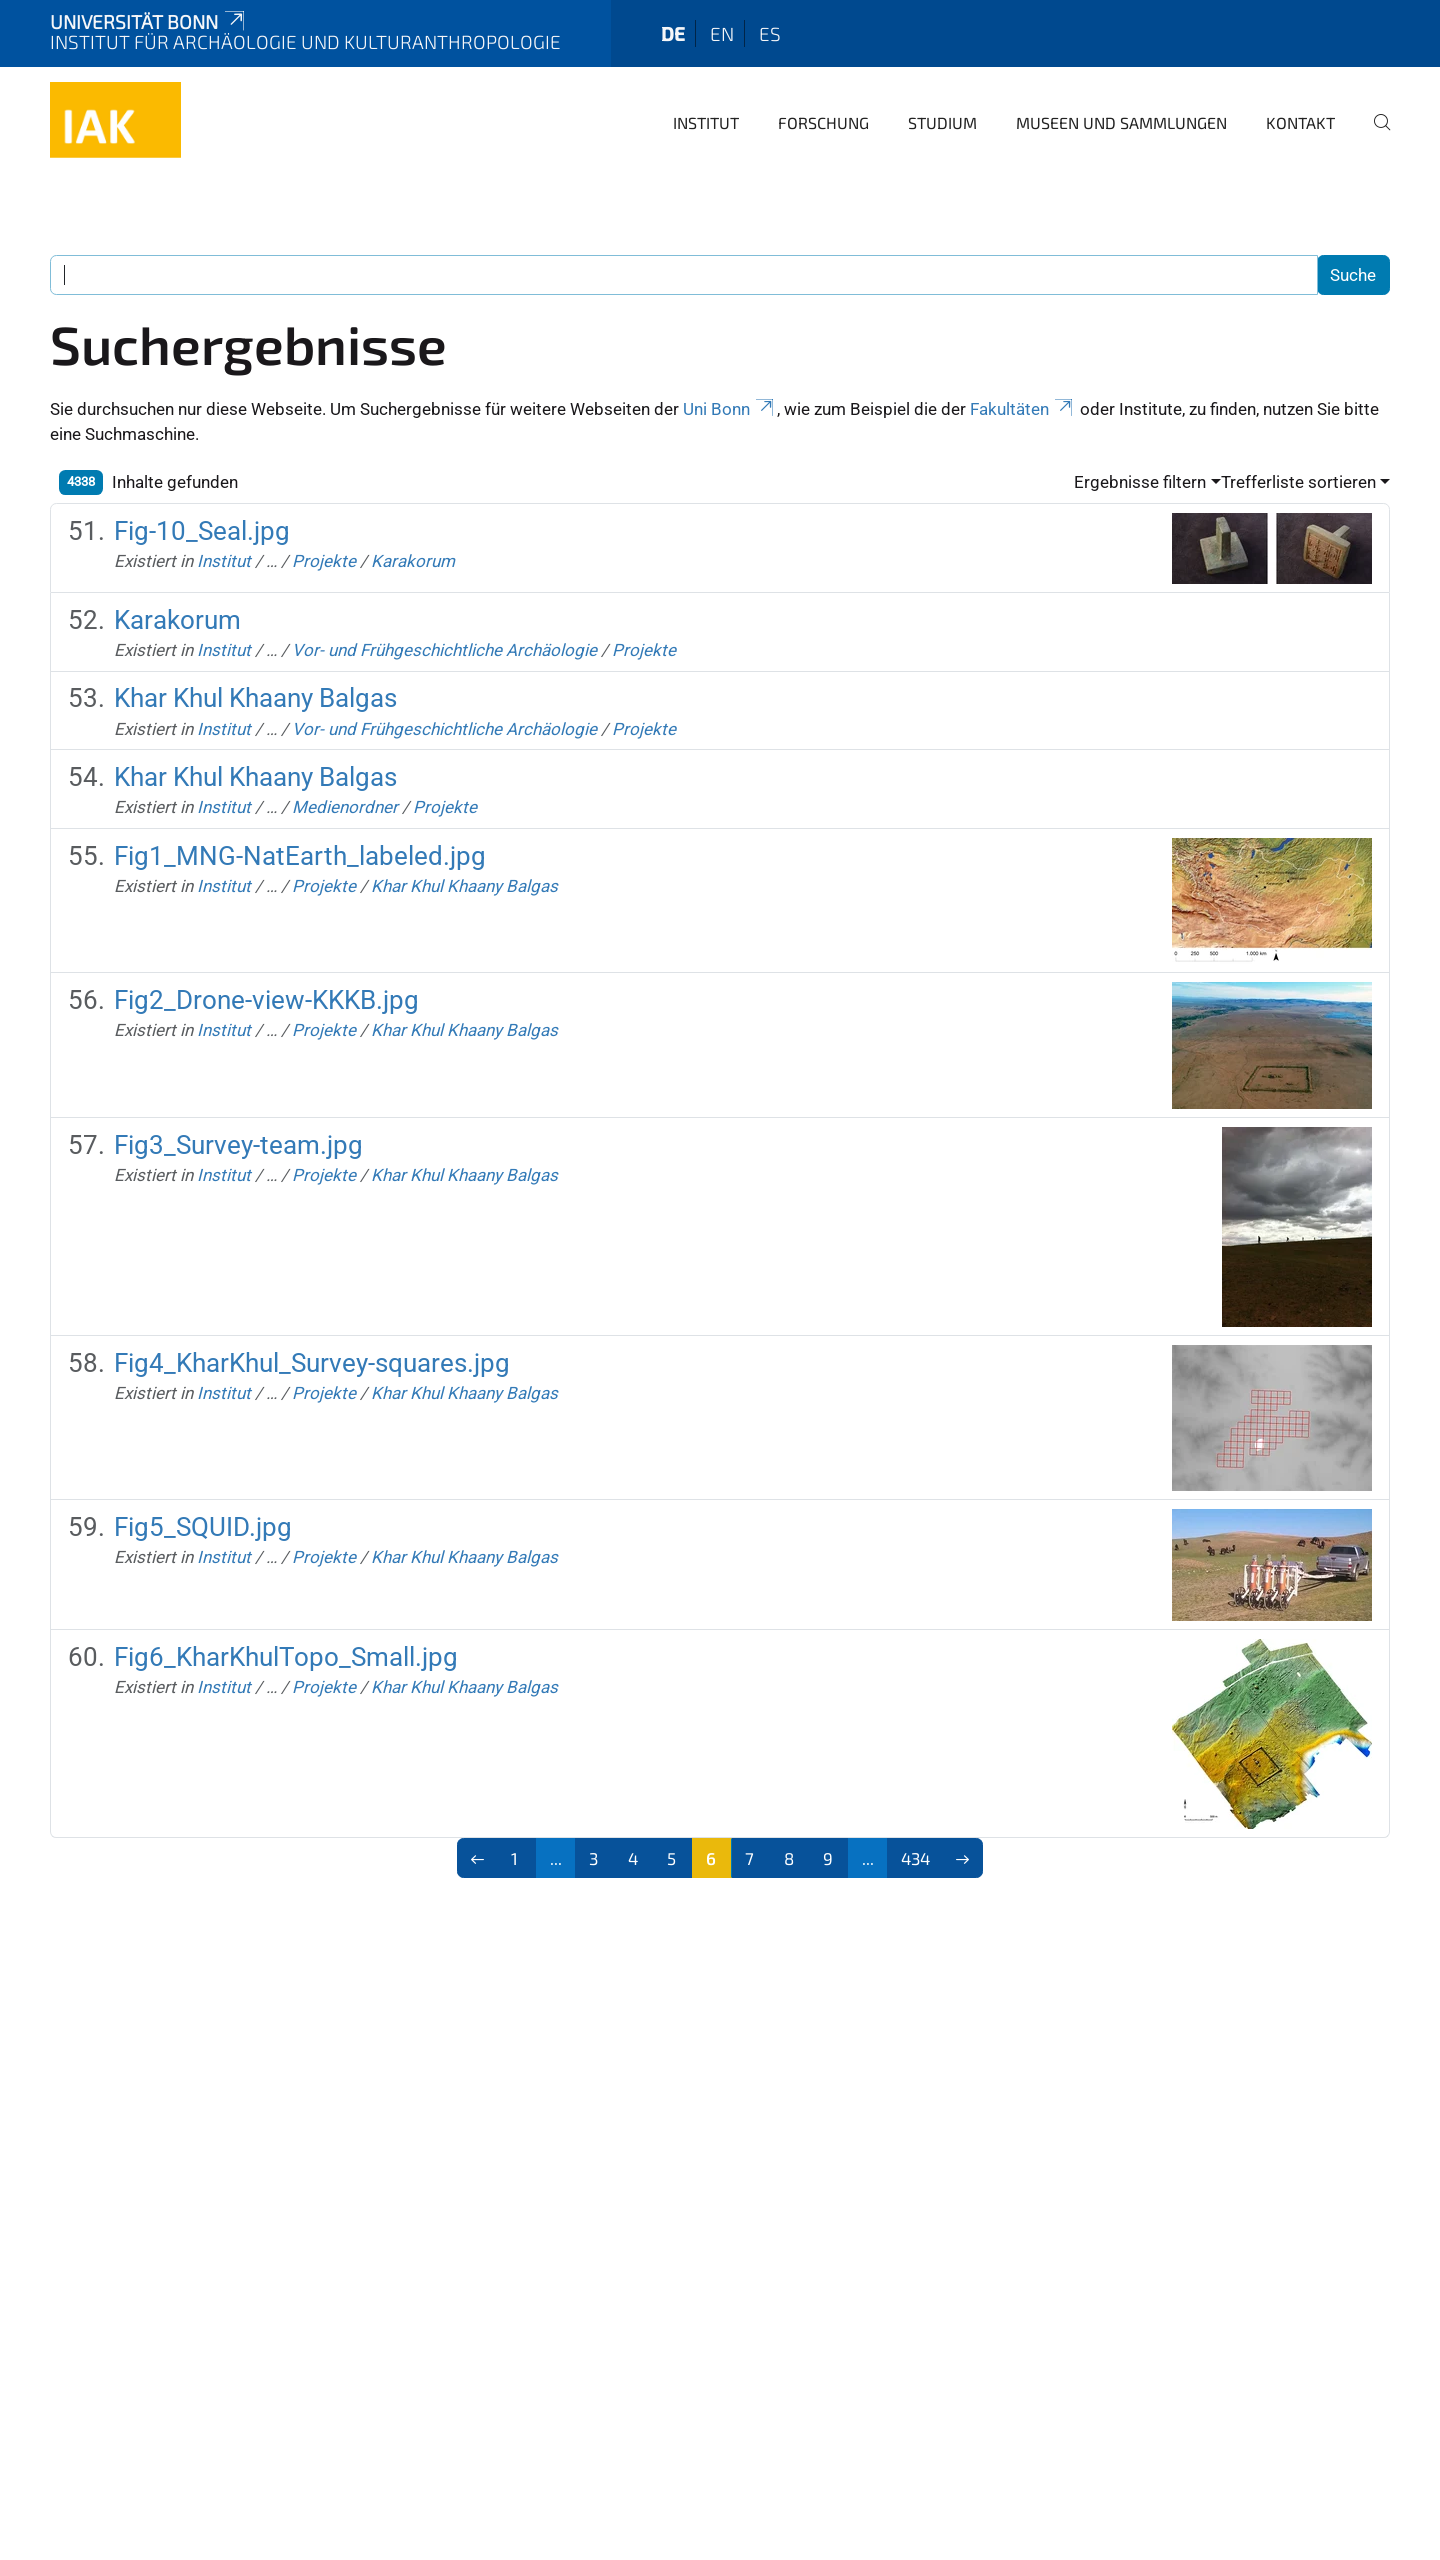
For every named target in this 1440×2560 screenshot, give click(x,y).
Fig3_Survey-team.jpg (238, 1145)
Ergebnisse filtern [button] (1140, 482)
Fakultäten (1023, 409)
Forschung (823, 122)
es (770, 33)
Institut (706, 122)
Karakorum (413, 561)
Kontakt (1300, 122)
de (673, 33)
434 (915, 1858)
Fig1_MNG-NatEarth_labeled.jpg (300, 856)
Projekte (324, 561)
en (722, 33)
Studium (942, 122)
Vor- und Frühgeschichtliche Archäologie (444, 650)
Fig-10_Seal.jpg (202, 531)
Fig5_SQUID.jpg (203, 1527)
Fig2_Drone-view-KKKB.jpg (266, 1000)
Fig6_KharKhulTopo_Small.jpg (286, 1657)
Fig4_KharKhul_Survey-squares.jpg (312, 1363)
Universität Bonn (149, 21)
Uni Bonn (730, 409)
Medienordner (345, 807)
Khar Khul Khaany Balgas (255, 698)
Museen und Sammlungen (1121, 122)
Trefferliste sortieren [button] (1298, 482)
